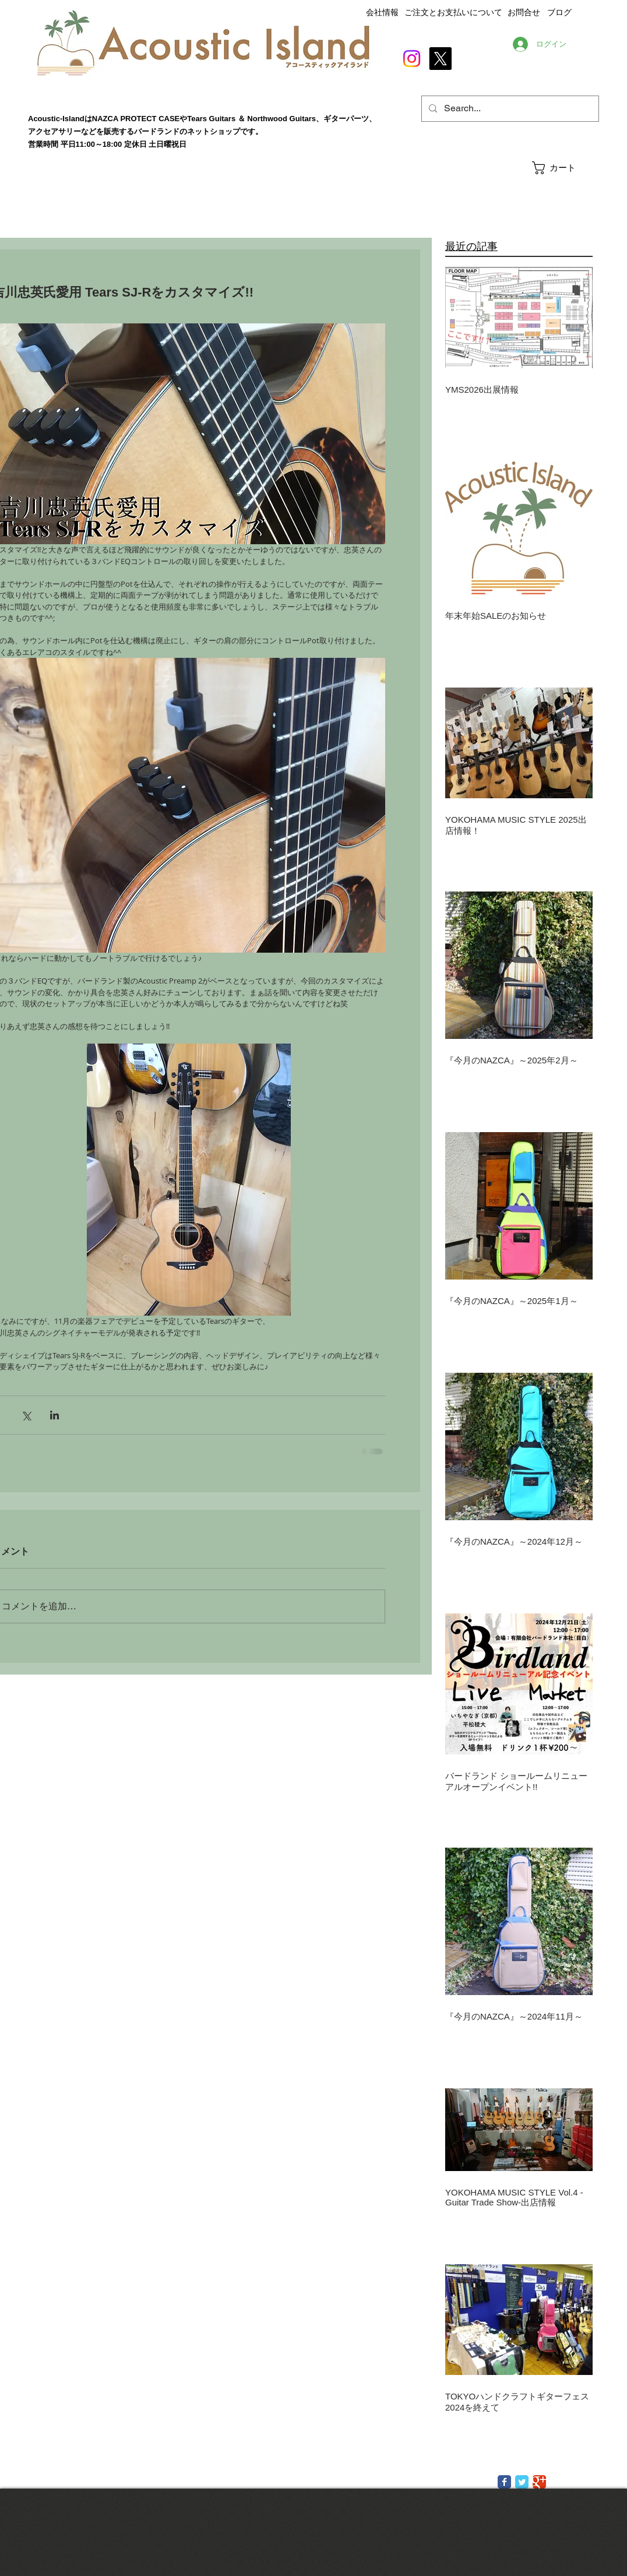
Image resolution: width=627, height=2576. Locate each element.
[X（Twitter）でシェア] (25, 1415)
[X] (440, 58)
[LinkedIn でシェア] (54, 1415)
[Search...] (509, 108)
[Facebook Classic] (504, 2482)
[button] (565, 167)
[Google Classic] (539, 2482)
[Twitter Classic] (522, 2482)
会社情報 (382, 12)
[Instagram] (411, 58)
